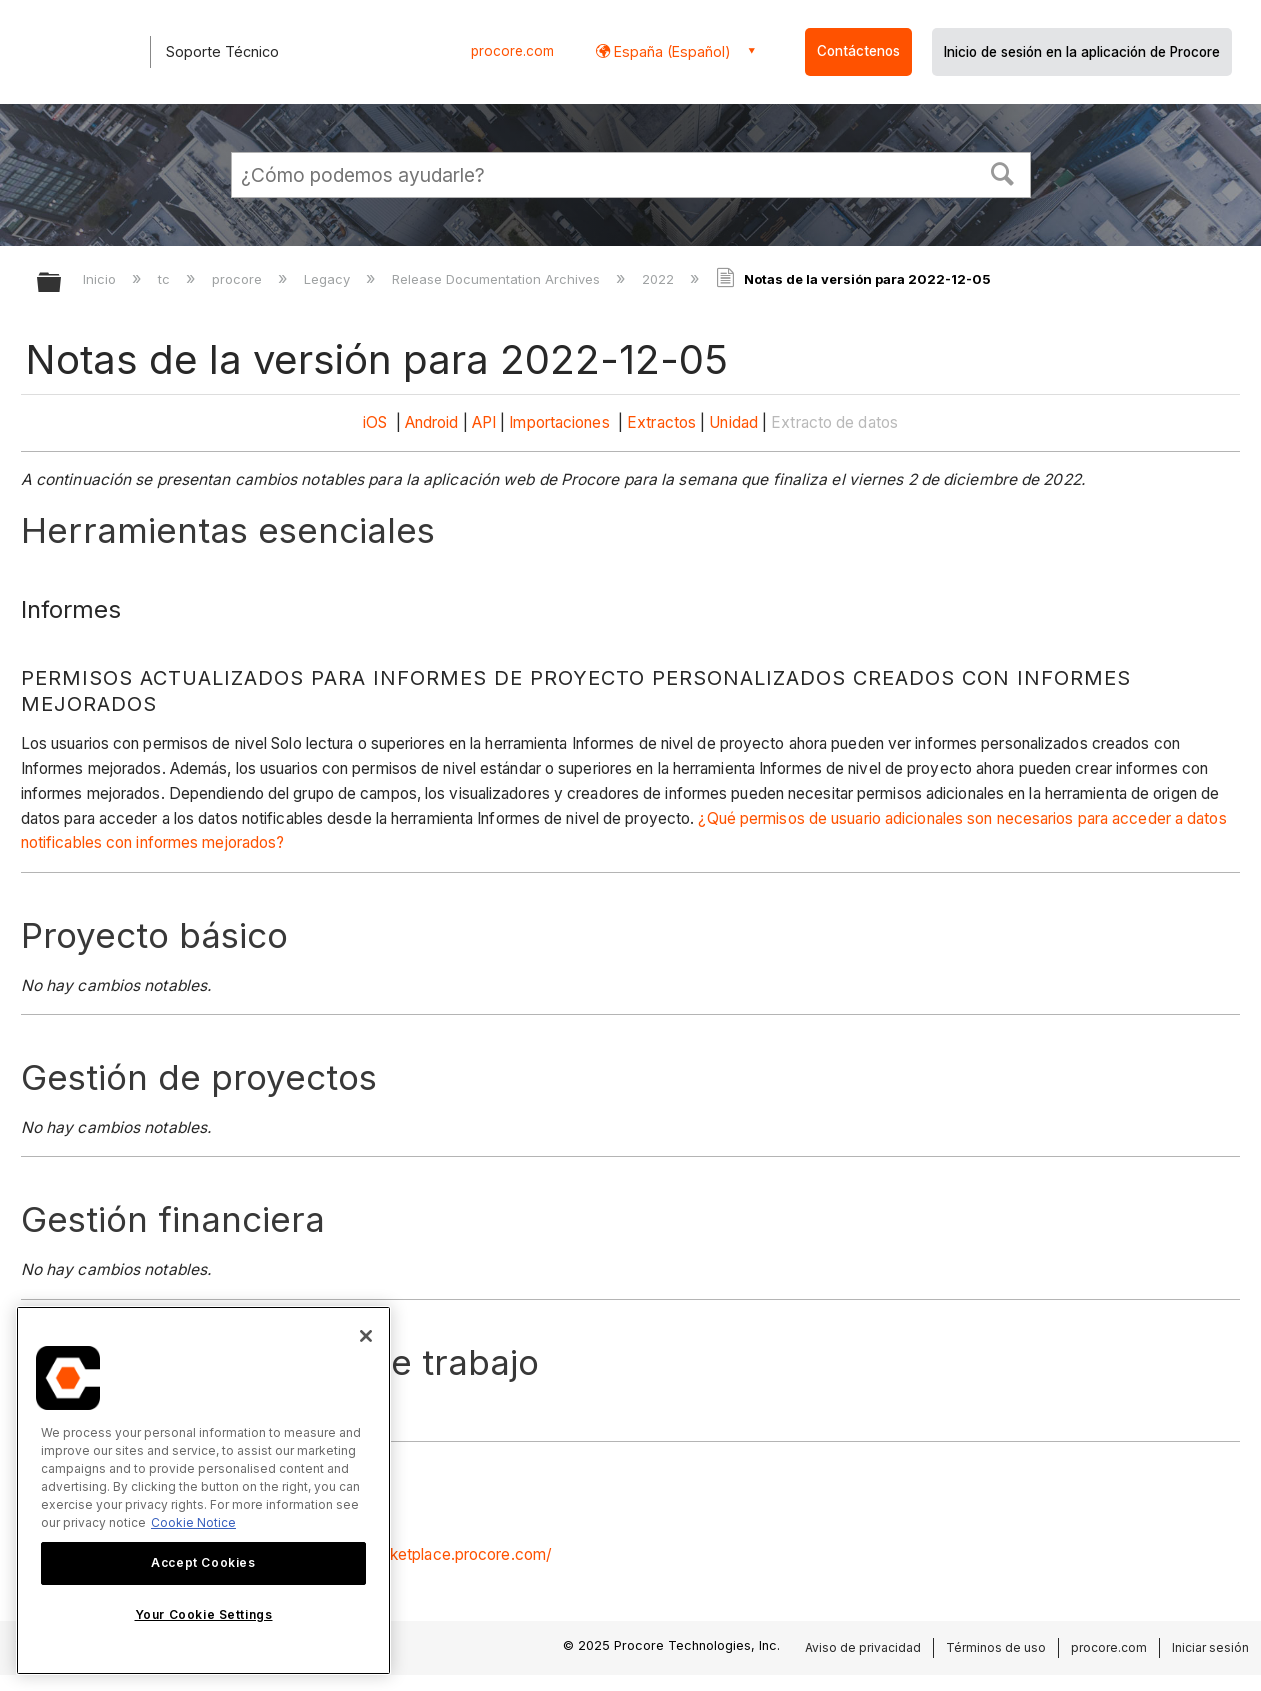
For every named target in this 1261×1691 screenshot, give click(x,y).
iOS (375, 422)
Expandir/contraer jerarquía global (62, 283)
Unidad (733, 422)
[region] (203, 1490)
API (484, 422)
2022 (660, 279)
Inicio (101, 279)
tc (166, 279)
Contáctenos (858, 51)
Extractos (661, 422)
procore (239, 279)
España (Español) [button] (670, 51)
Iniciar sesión (1210, 1647)
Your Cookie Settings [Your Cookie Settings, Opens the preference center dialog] (204, 1614)
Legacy (329, 279)
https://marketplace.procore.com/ (432, 1554)
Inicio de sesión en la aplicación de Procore (1082, 52)
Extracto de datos (834, 422)
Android (432, 422)
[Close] (366, 1336)
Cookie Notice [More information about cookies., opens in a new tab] (193, 1522)
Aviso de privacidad (863, 1647)
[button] (1002, 172)
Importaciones (559, 422)
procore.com (512, 51)
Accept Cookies (203, 1562)
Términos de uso (996, 1647)
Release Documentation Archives (498, 279)
